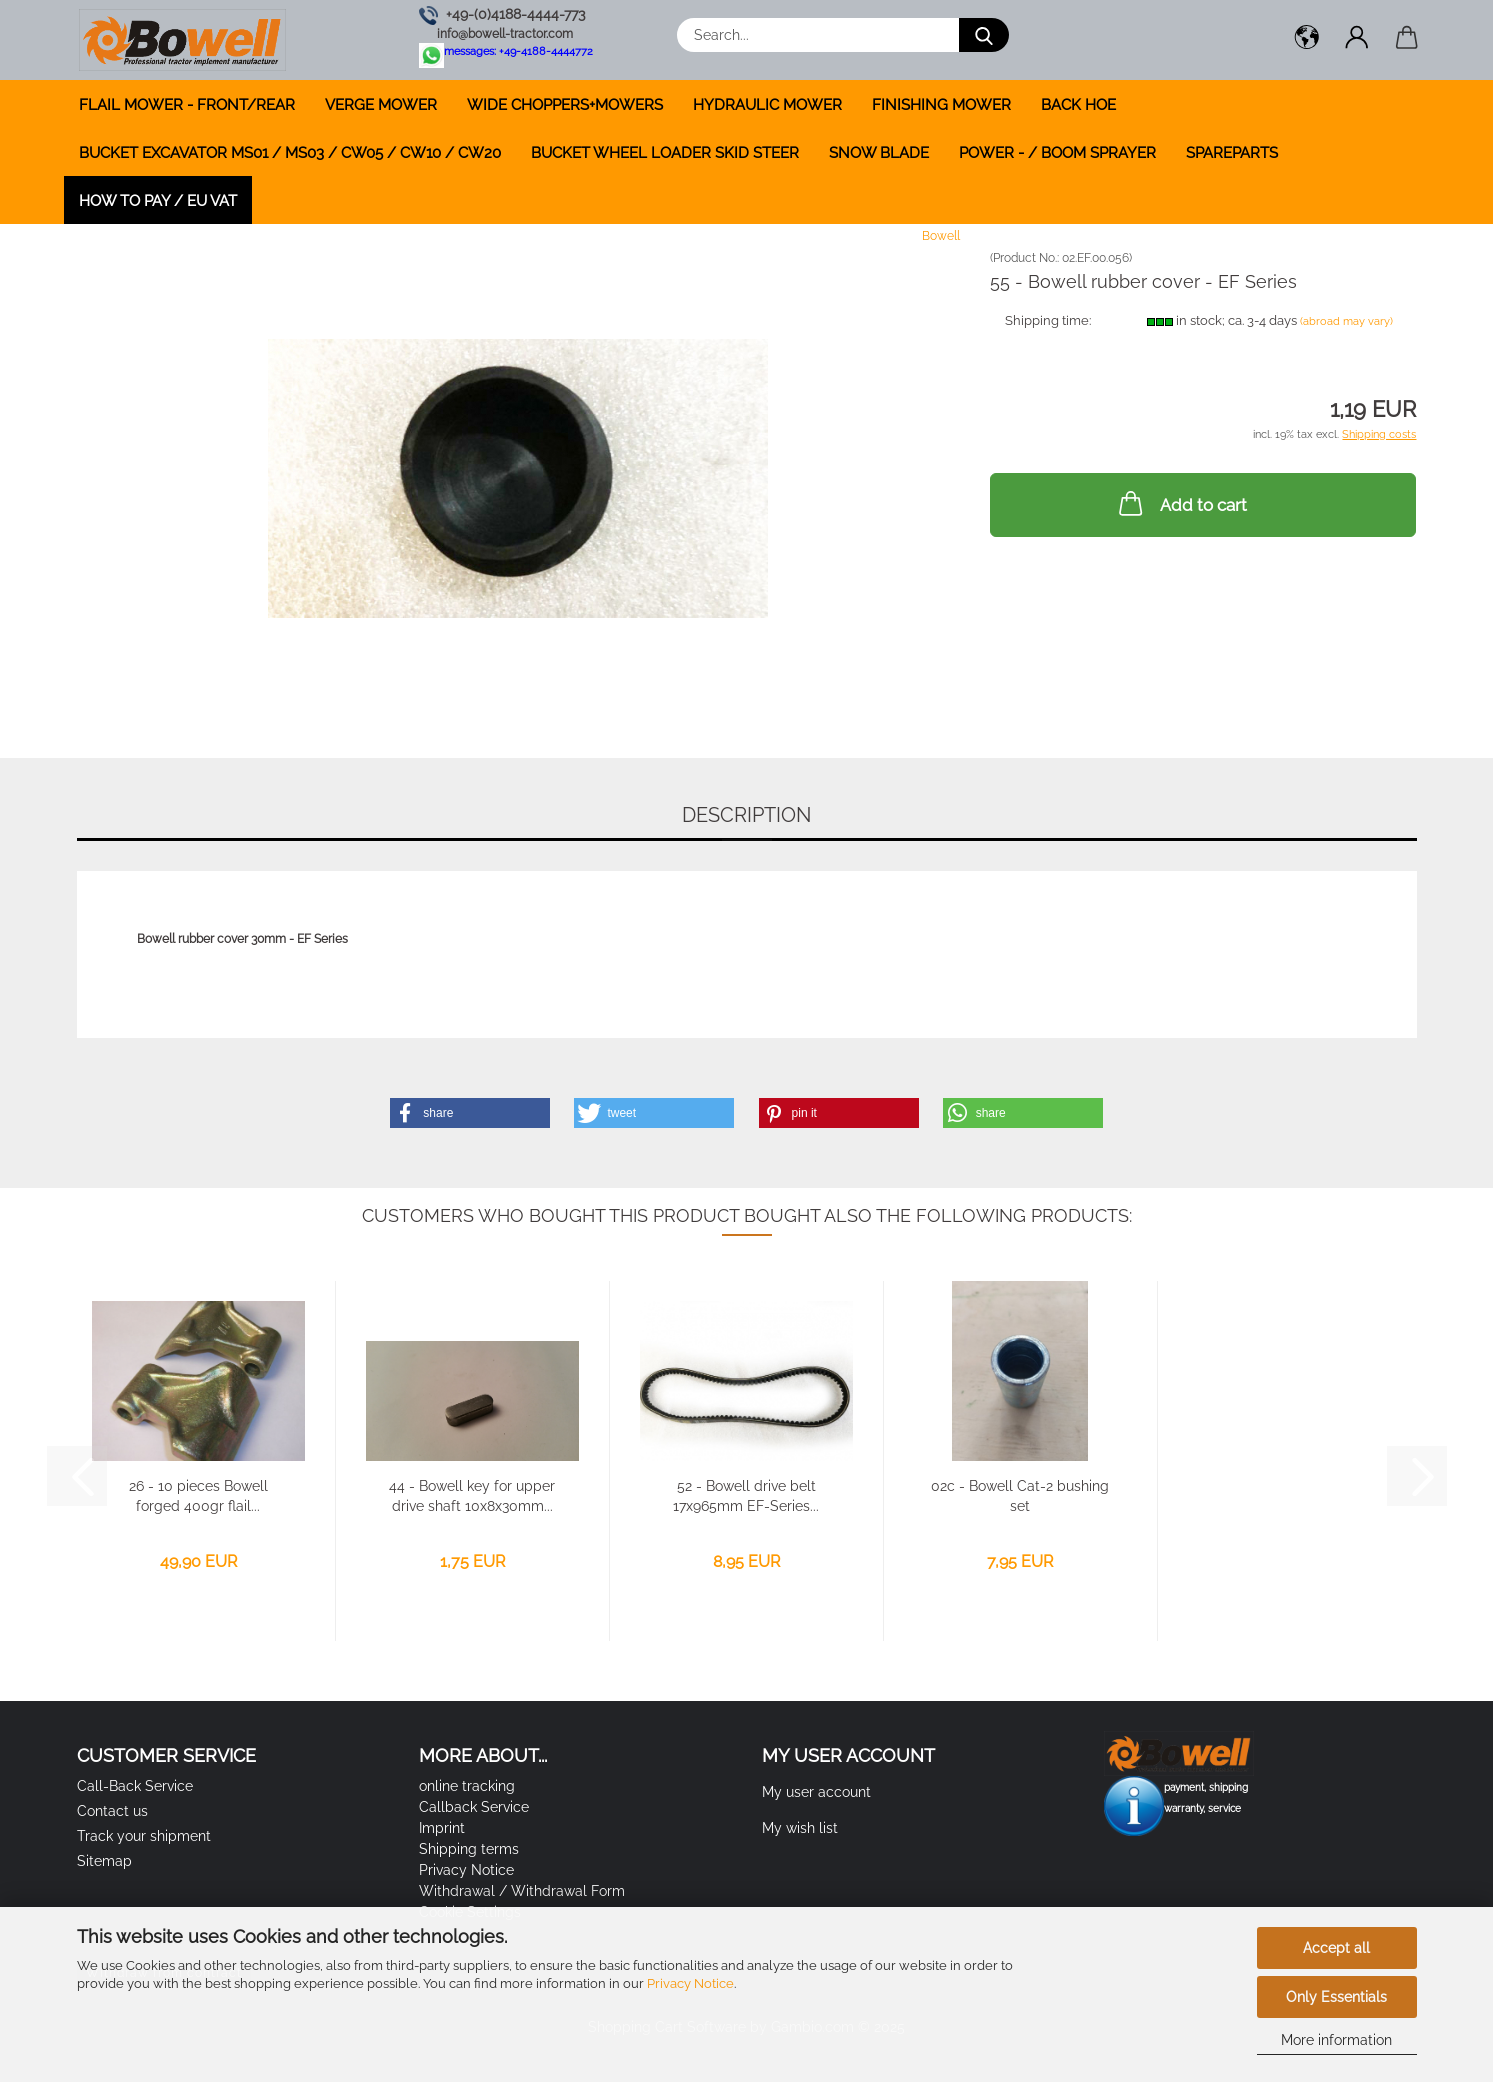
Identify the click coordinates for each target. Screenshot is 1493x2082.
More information (1336, 2040)
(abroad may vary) (1346, 321)
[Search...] (984, 35)
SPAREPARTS (1232, 153)
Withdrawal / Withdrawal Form (522, 1891)
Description (746, 815)
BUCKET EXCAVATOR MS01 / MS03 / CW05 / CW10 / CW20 (290, 153)
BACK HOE (1078, 105)
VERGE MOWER (381, 105)
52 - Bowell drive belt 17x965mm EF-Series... (746, 1496)
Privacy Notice (690, 1983)
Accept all (1336, 1948)
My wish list (800, 1828)
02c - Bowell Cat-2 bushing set (1020, 1496)
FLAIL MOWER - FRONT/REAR (187, 105)
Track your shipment (144, 1836)
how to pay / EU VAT (158, 201)
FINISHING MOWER (941, 105)
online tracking (467, 1786)
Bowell (941, 236)
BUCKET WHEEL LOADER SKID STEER (665, 153)
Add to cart (1181, 503)
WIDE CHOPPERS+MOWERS (565, 105)
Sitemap (104, 1861)
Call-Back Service (135, 1786)
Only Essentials (1336, 1997)
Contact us (112, 1811)
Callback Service (474, 1807)
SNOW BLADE (879, 153)
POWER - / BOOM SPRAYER (1057, 153)
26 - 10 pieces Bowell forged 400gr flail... (198, 1496)
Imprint (442, 1828)
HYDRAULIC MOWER (767, 105)
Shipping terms (469, 1849)
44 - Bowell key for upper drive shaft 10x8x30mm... (472, 1496)
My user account (816, 1792)
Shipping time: (1048, 320)
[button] (1307, 40)
